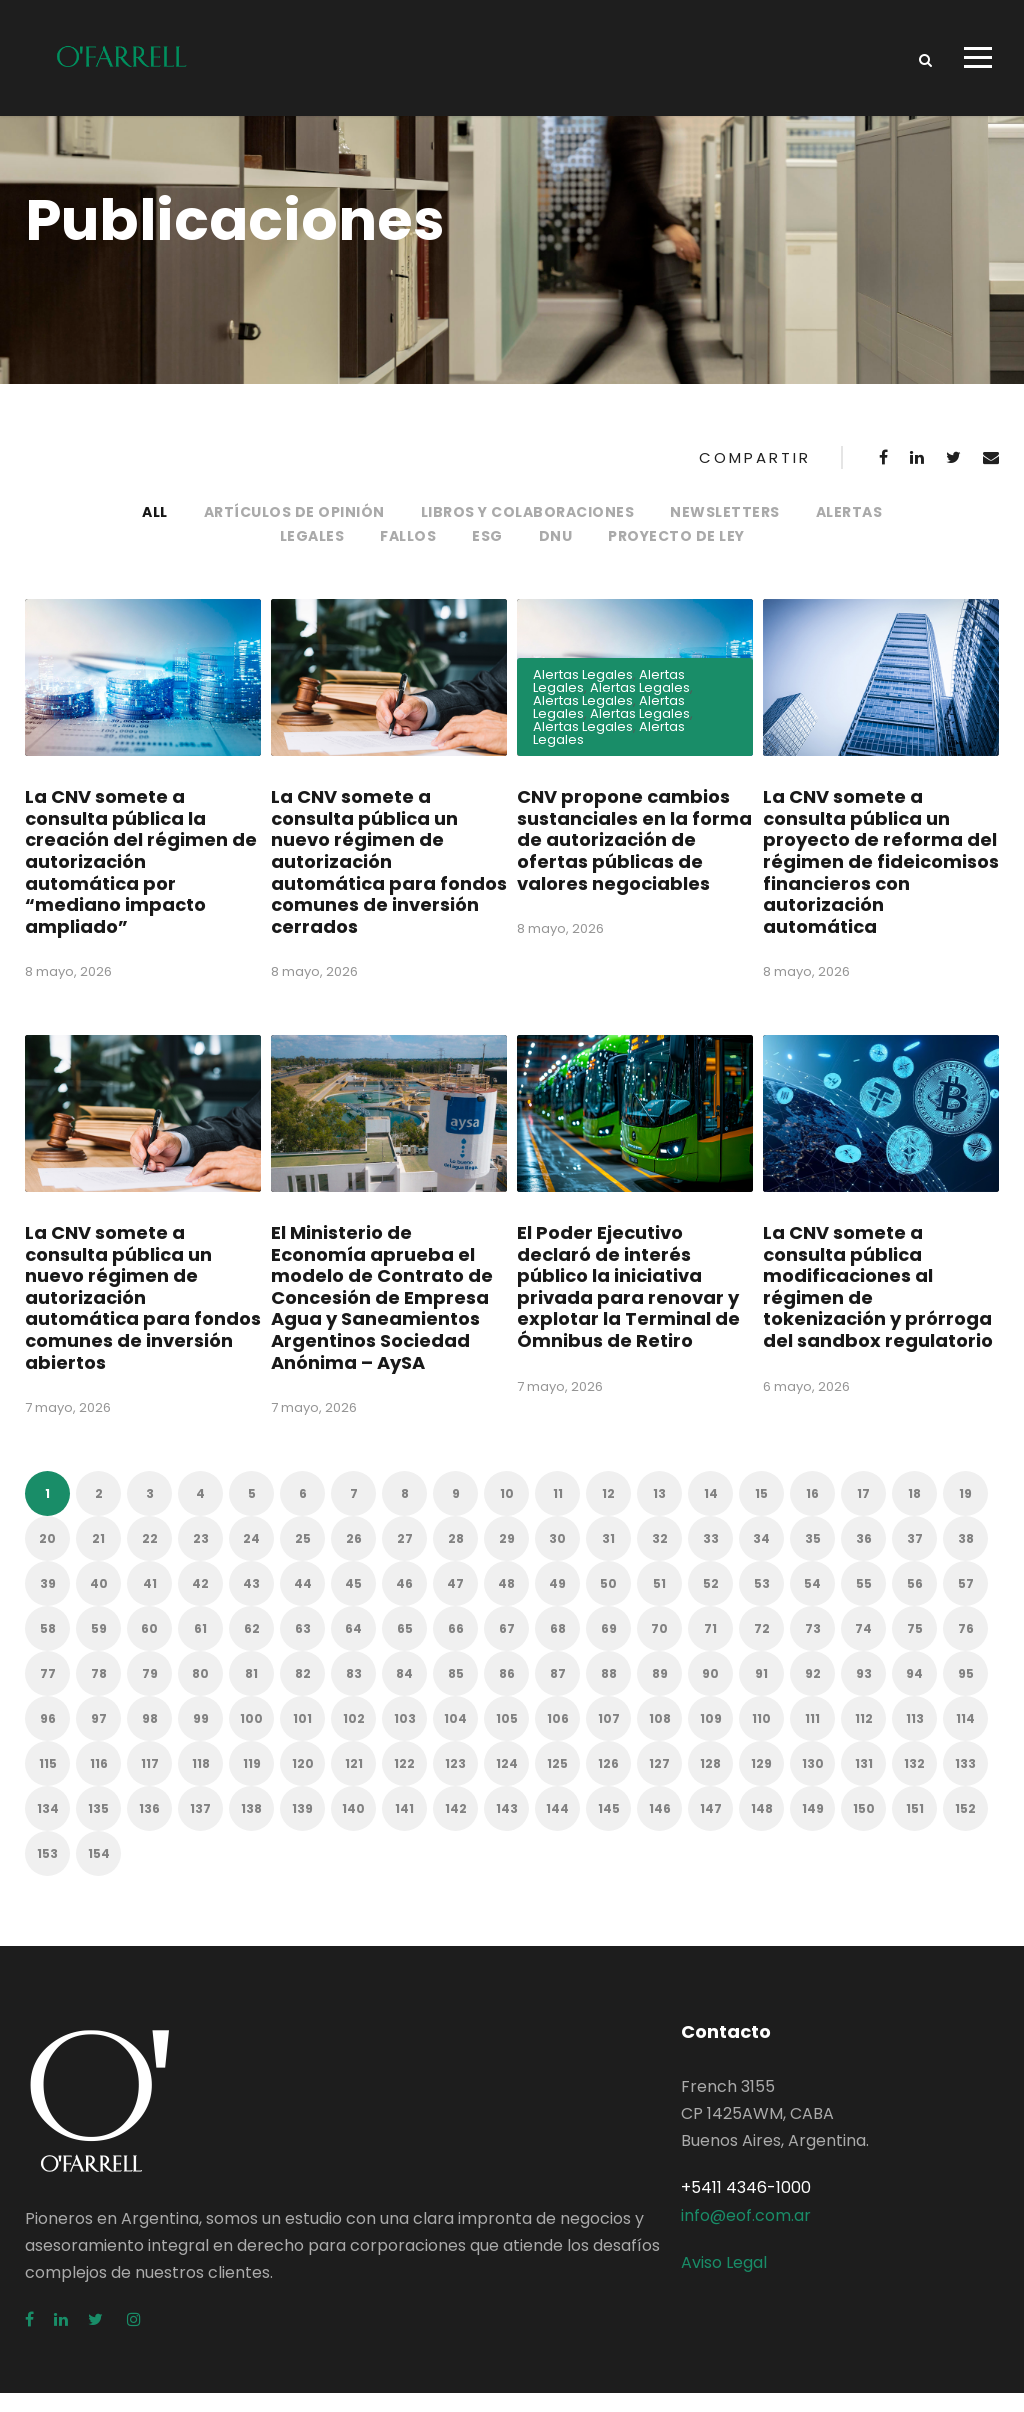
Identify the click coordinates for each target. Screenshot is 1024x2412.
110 (761, 1737)
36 (864, 1557)
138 (251, 1827)
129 (761, 1782)
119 (252, 1782)
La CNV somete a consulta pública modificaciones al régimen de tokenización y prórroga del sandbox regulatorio (878, 1304)
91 (761, 1692)
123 (455, 1782)
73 (813, 1647)
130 (813, 1782)
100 (251, 1737)
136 (149, 1827)
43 (251, 1602)
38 (966, 1557)
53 (762, 1602)
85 (456, 1692)
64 (353, 1647)
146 (660, 1827)
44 (303, 1602)
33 (711, 1557)
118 (201, 1782)
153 (47, 1872)
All (155, 531)
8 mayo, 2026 (68, 990)
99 (201, 1737)
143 (507, 1827)
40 (99, 1602)
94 (914, 1692)
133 (965, 1782)
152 (965, 1827)
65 (405, 1647)
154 (99, 1872)
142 (456, 1827)
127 (659, 1782)
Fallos (408, 554)
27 (405, 1557)
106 (558, 1737)
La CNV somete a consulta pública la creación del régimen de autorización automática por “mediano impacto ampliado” (141, 880)
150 (864, 1827)
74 (863, 1647)
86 (507, 1692)
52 (711, 1602)
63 (303, 1647)
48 (506, 1602)
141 (404, 1827)
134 (48, 1827)
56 (915, 1602)
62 (252, 1647)
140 (353, 1827)
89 (660, 1692)
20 (47, 1557)
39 (48, 1602)
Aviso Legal (724, 2280)
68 (558, 1647)
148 (762, 1827)
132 (914, 1782)
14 (711, 1512)
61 (200, 1647)
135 (98, 1827)
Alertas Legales (583, 693)
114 (965, 1737)
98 (150, 1737)
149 (813, 1827)
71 (710, 1647)
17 (863, 1512)
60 (149, 1647)
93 (864, 1692)
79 (150, 1692)
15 (761, 1512)
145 (609, 1827)
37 (915, 1557)
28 (456, 1557)
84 (404, 1692)
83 (354, 1692)
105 (507, 1737)
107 (609, 1737)
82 (303, 1692)
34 (761, 1557)
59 (99, 1647)
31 (608, 1557)
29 (507, 1557)
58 (48, 1647)
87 (558, 1692)
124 (507, 1782)
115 (48, 1782)
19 (965, 1512)
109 (711, 1737)
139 (302, 1827)
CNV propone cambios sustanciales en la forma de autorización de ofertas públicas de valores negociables (634, 858)
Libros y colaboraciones (528, 531)
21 (98, 1557)
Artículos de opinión (294, 531)
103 (405, 1737)
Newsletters (725, 531)
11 (558, 1512)
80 (200, 1692)
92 (813, 1692)
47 (455, 1602)
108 (660, 1737)
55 (864, 1602)
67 (507, 1647)
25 (303, 1557)
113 (915, 1737)
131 (864, 1782)
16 (812, 1512)
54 (812, 1602)
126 (608, 1782)
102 (354, 1737)
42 (200, 1602)
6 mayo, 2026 (806, 1404)
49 (557, 1602)
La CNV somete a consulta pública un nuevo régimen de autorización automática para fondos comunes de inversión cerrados (389, 880)
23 (201, 1557)
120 (303, 1782)
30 (557, 1557)
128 (710, 1782)
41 (150, 1602)
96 (48, 1737)
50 (608, 1602)
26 (354, 1557)
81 (251, 1692)
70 (659, 1647)
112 (864, 1737)
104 (455, 1737)
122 (404, 1782)
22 (150, 1557)
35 (813, 1557)
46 (404, 1602)
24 (251, 1557)
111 (812, 1737)
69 (609, 1647)
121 (354, 1782)
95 (966, 1692)
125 (557, 1782)
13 (659, 1512)
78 (99, 1692)
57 (966, 1602)
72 (762, 1647)
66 (456, 1647)
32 (660, 1557)
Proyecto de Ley (676, 554)
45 (353, 1602)
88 (609, 1692)
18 (914, 1512)
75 (915, 1647)
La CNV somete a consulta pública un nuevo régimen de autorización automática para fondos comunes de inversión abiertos (143, 1315)
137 (200, 1827)
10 (507, 1512)
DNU (556, 554)
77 (48, 1692)
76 (966, 1647)
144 (557, 1827)
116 (99, 1782)
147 (711, 1827)
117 (150, 1782)
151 (915, 1827)
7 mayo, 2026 (68, 1425)
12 (608, 1512)
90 (710, 1692)
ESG (487, 554)
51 (659, 1602)
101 (302, 1737)
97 (99, 1737)
